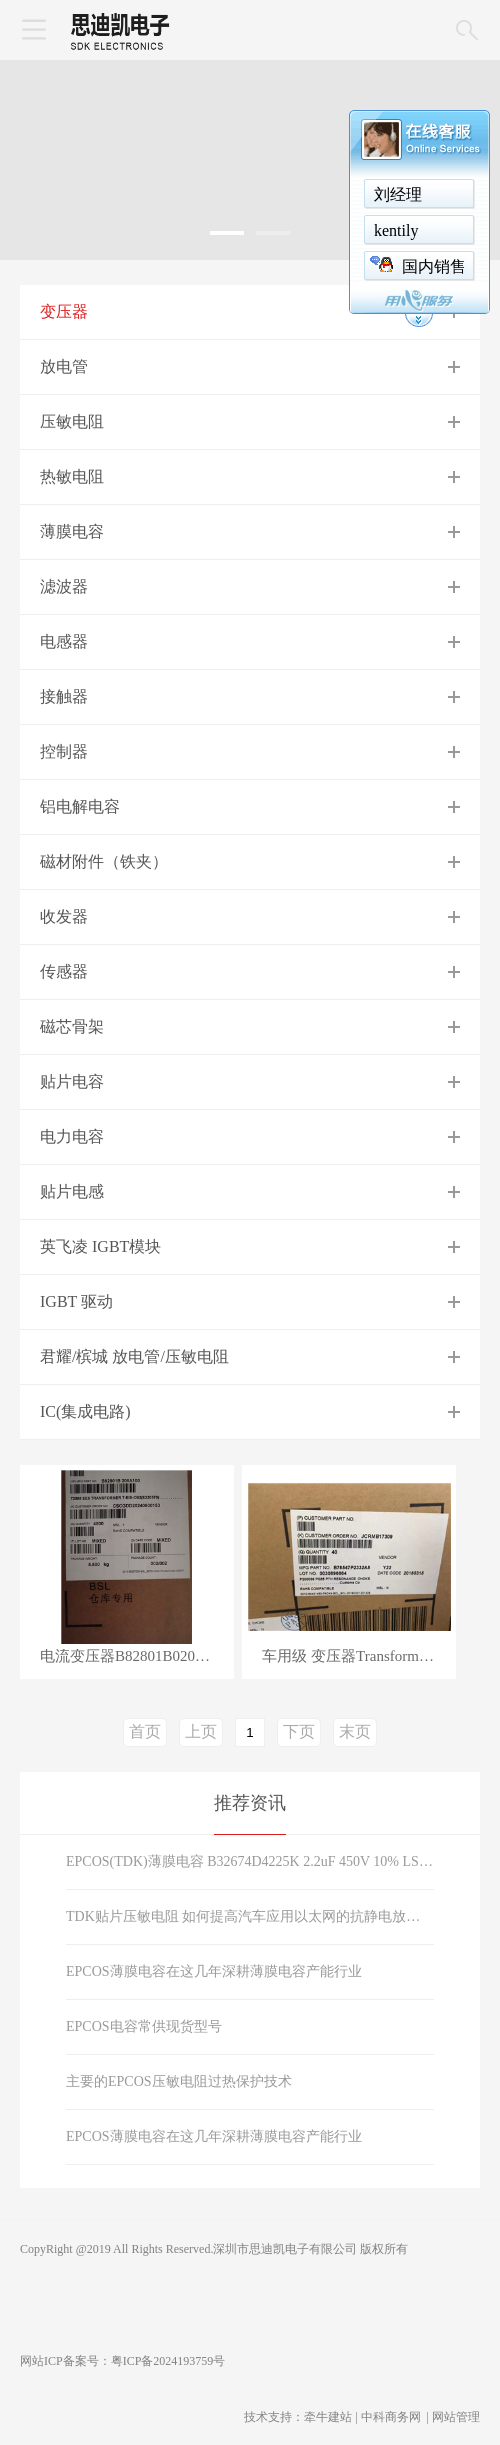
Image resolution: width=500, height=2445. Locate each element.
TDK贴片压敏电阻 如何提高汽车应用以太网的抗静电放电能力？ (250, 1916)
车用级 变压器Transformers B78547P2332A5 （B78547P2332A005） (359, 1656)
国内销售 (434, 266)
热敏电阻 (72, 476)
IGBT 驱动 (76, 1301)
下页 (299, 1731)
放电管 (64, 366)
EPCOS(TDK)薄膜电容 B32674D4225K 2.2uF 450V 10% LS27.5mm (250, 1861)
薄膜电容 (72, 531)
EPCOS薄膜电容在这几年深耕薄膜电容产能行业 (214, 1971)
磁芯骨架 (72, 1026)
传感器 (64, 971)
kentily (396, 230)
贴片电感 (72, 1191)
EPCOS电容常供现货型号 (144, 2026)
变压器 (64, 311)
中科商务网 (391, 2417)
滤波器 (64, 586)
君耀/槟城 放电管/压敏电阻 (134, 1356)
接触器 (64, 696)
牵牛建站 (328, 2417)
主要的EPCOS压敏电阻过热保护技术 (179, 2081)
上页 (201, 1731)
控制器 (64, 751)
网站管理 (456, 2417)
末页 (355, 1731)
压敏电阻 (72, 421)
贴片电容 (72, 1081)
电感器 (64, 641)
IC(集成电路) (85, 1411)
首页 (145, 1731)
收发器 (64, 916)
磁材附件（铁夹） (104, 861)
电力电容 (72, 1136)
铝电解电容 (80, 806)
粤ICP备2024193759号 (168, 2361)
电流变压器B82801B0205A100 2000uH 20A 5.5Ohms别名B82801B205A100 (137, 1656)
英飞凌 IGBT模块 (100, 1246)
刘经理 (398, 194)
